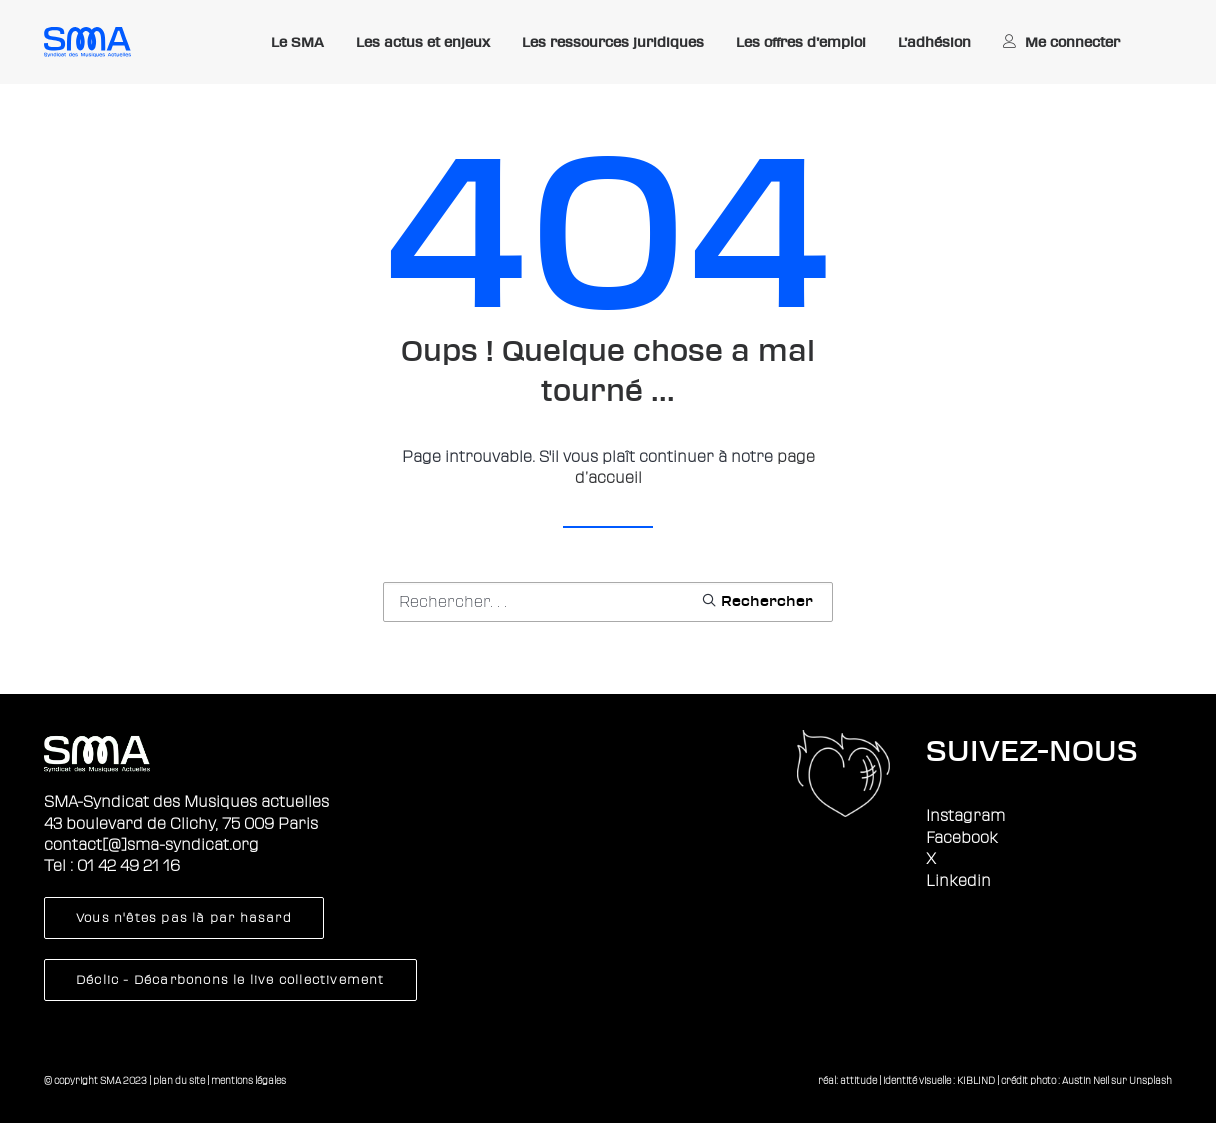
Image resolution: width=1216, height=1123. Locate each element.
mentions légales (248, 1080)
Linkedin (958, 881)
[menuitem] (297, 43)
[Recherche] (608, 602)
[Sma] (87, 42)
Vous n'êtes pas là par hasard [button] (184, 918)
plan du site (179, 1080)
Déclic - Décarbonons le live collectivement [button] (230, 980)
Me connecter (1072, 42)
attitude (858, 1080)
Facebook (962, 838)
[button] (757, 600)
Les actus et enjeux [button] (423, 42)
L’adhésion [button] (934, 42)
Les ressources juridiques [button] (613, 42)
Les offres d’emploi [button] (801, 42)
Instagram (965, 816)
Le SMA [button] (297, 42)
